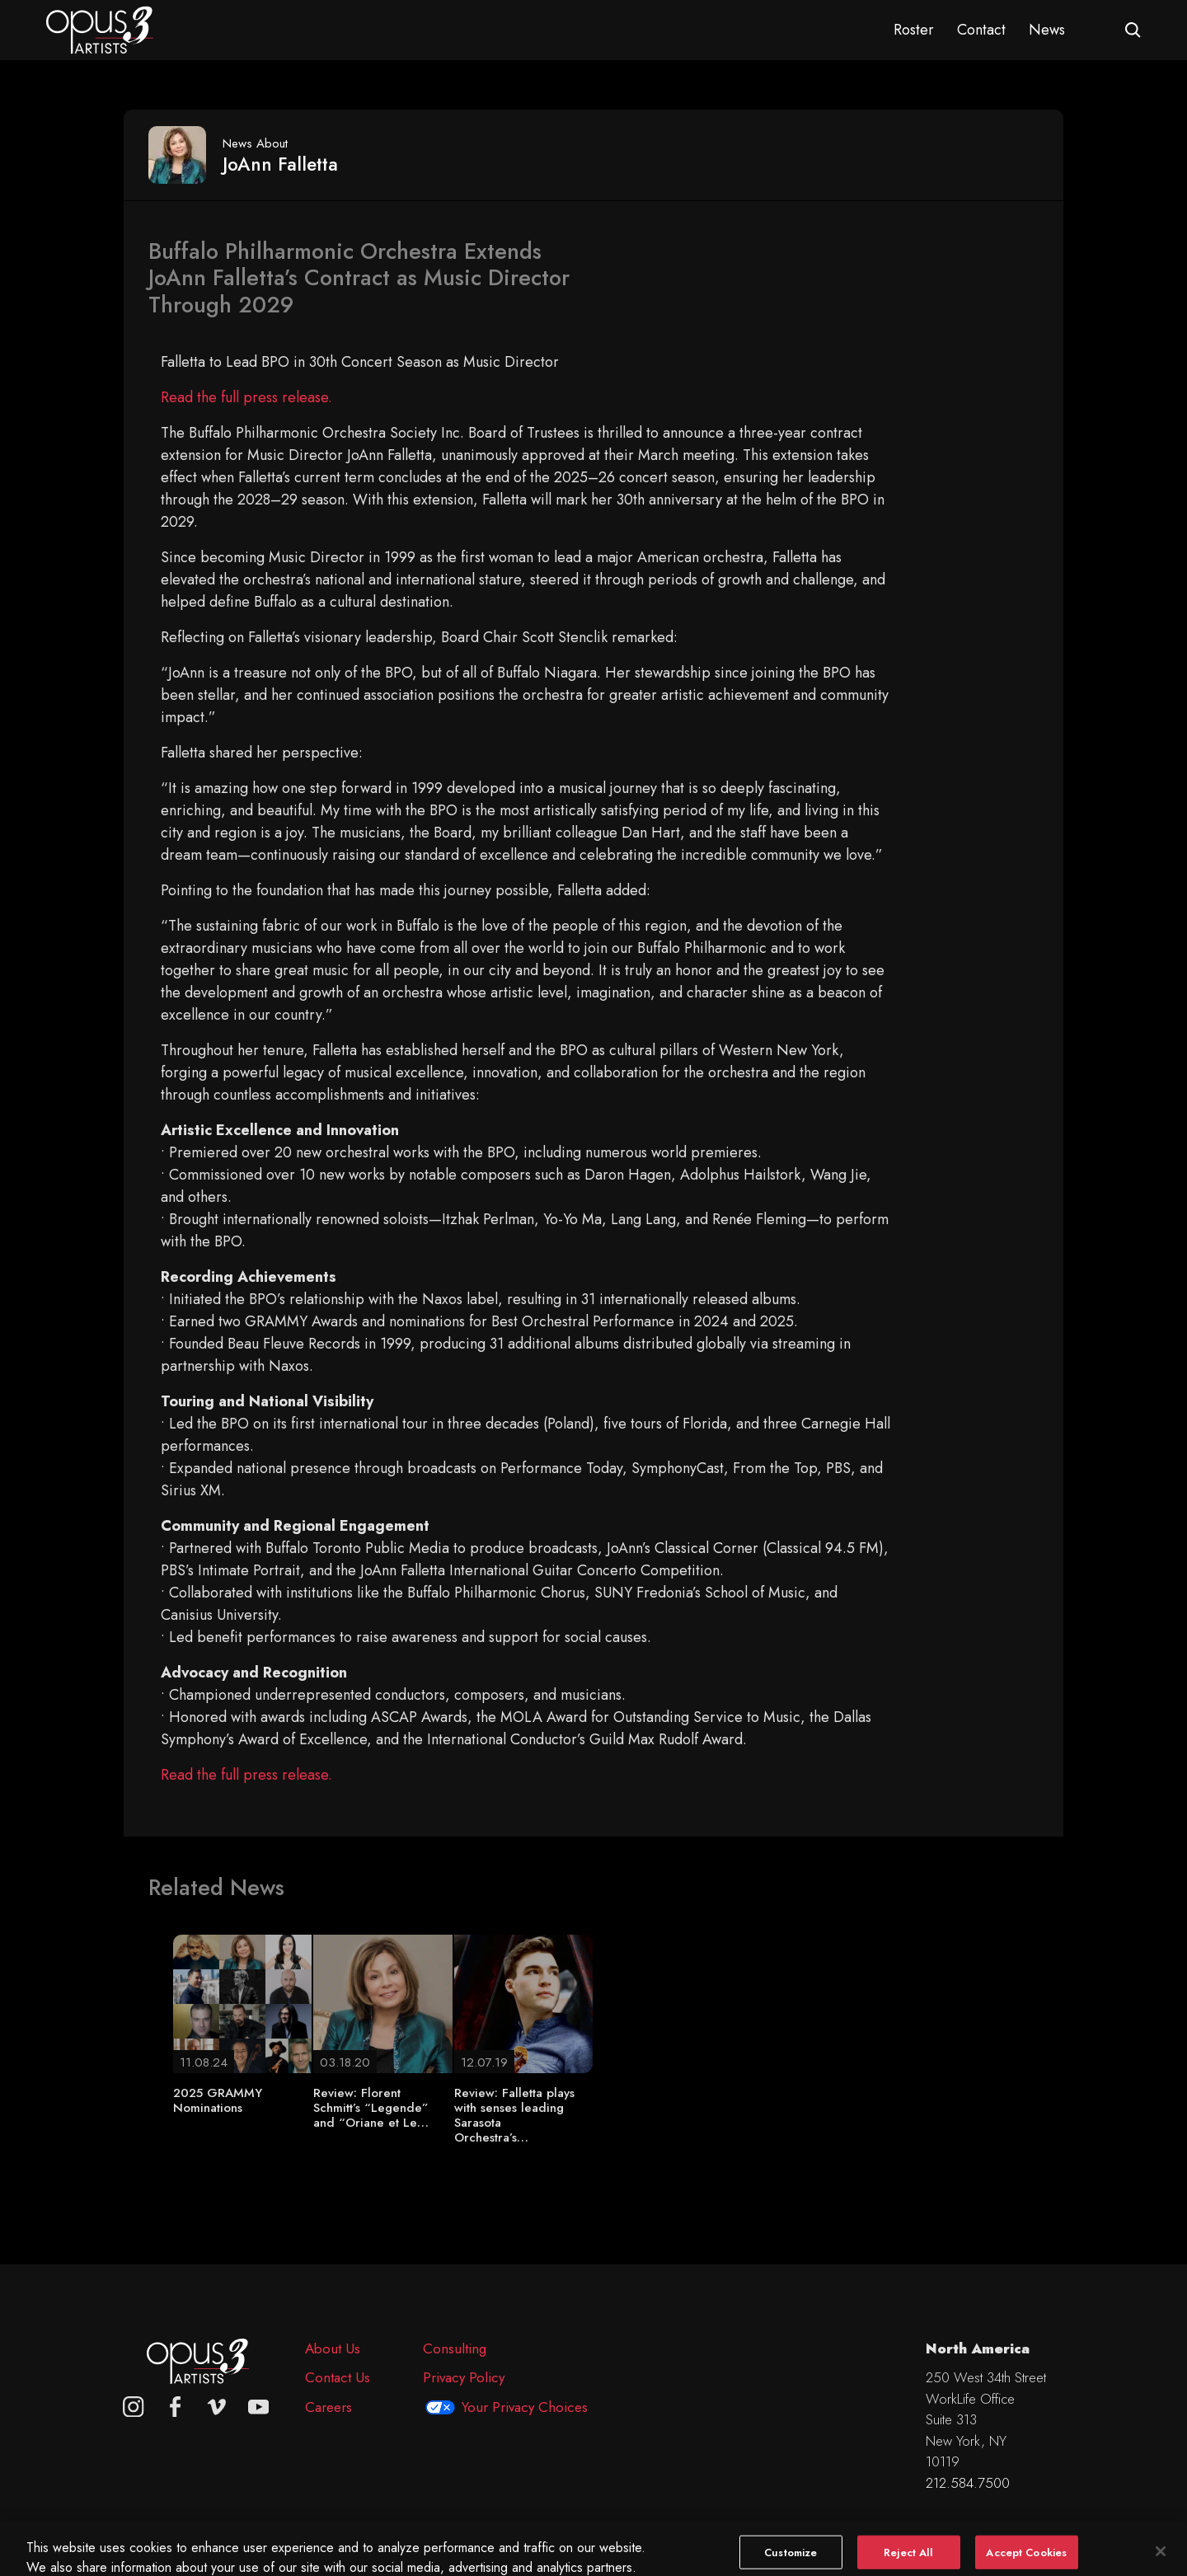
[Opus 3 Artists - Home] (99, 29)
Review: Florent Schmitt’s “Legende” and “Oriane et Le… (371, 2108)
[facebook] (175, 2407)
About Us (332, 2348)
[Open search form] (1133, 30)
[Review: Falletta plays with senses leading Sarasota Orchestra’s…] (523, 2002)
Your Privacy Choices (525, 2407)
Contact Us (337, 2377)
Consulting (454, 2348)
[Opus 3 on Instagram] (133, 2407)
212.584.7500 (968, 2483)
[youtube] (259, 2407)
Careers (328, 2407)
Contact (981, 29)
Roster (914, 29)
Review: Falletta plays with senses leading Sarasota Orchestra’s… (514, 2115)
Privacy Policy (463, 2377)
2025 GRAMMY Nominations (217, 2100)
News (1047, 29)
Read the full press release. (246, 397)
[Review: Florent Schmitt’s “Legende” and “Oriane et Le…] (382, 2002)
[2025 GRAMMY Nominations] (242, 2002)
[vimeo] (217, 2407)
